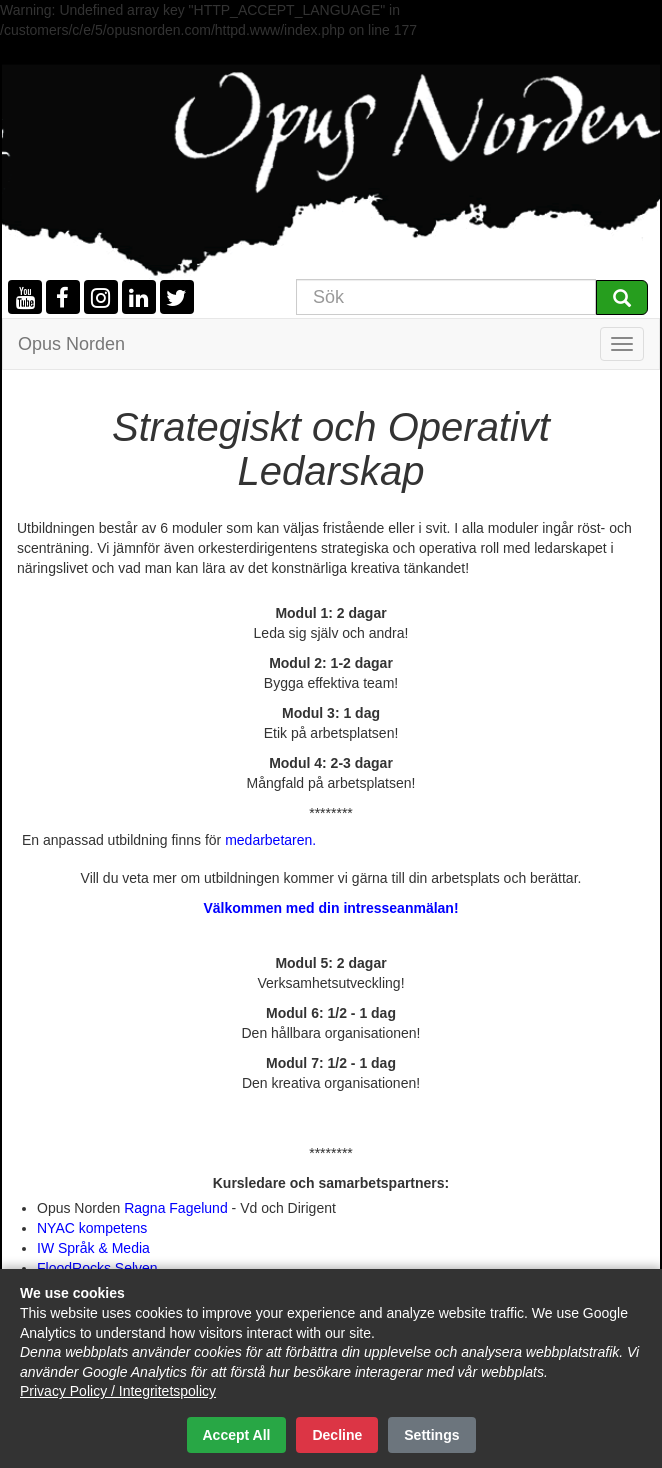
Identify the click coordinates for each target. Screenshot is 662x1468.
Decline (337, 1435)
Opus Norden (71, 344)
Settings (431, 1435)
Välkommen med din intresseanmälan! (330, 908)
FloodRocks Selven (97, 1268)
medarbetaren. (270, 840)
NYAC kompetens (92, 1228)
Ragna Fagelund (175, 1208)
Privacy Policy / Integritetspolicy (118, 1391)
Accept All (237, 1435)
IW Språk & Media (93, 1248)
